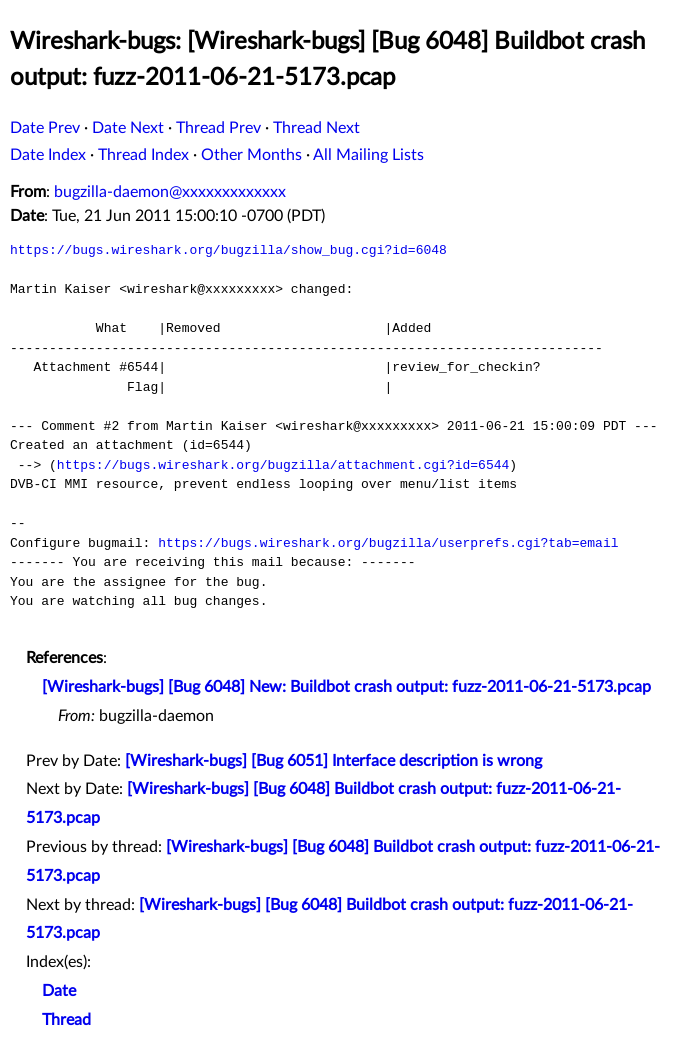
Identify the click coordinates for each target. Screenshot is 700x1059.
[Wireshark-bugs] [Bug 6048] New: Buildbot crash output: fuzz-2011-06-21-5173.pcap (346, 687)
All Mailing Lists (368, 155)
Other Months (251, 155)
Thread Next (316, 128)
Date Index (48, 155)
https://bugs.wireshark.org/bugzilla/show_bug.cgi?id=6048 (228, 250)
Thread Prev (218, 128)
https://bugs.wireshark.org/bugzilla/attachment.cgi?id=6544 (283, 465)
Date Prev (45, 128)
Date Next (128, 128)
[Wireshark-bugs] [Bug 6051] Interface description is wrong (333, 761)
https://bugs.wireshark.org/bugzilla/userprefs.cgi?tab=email (388, 543)
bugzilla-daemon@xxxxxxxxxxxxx (170, 192)
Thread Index (143, 155)
